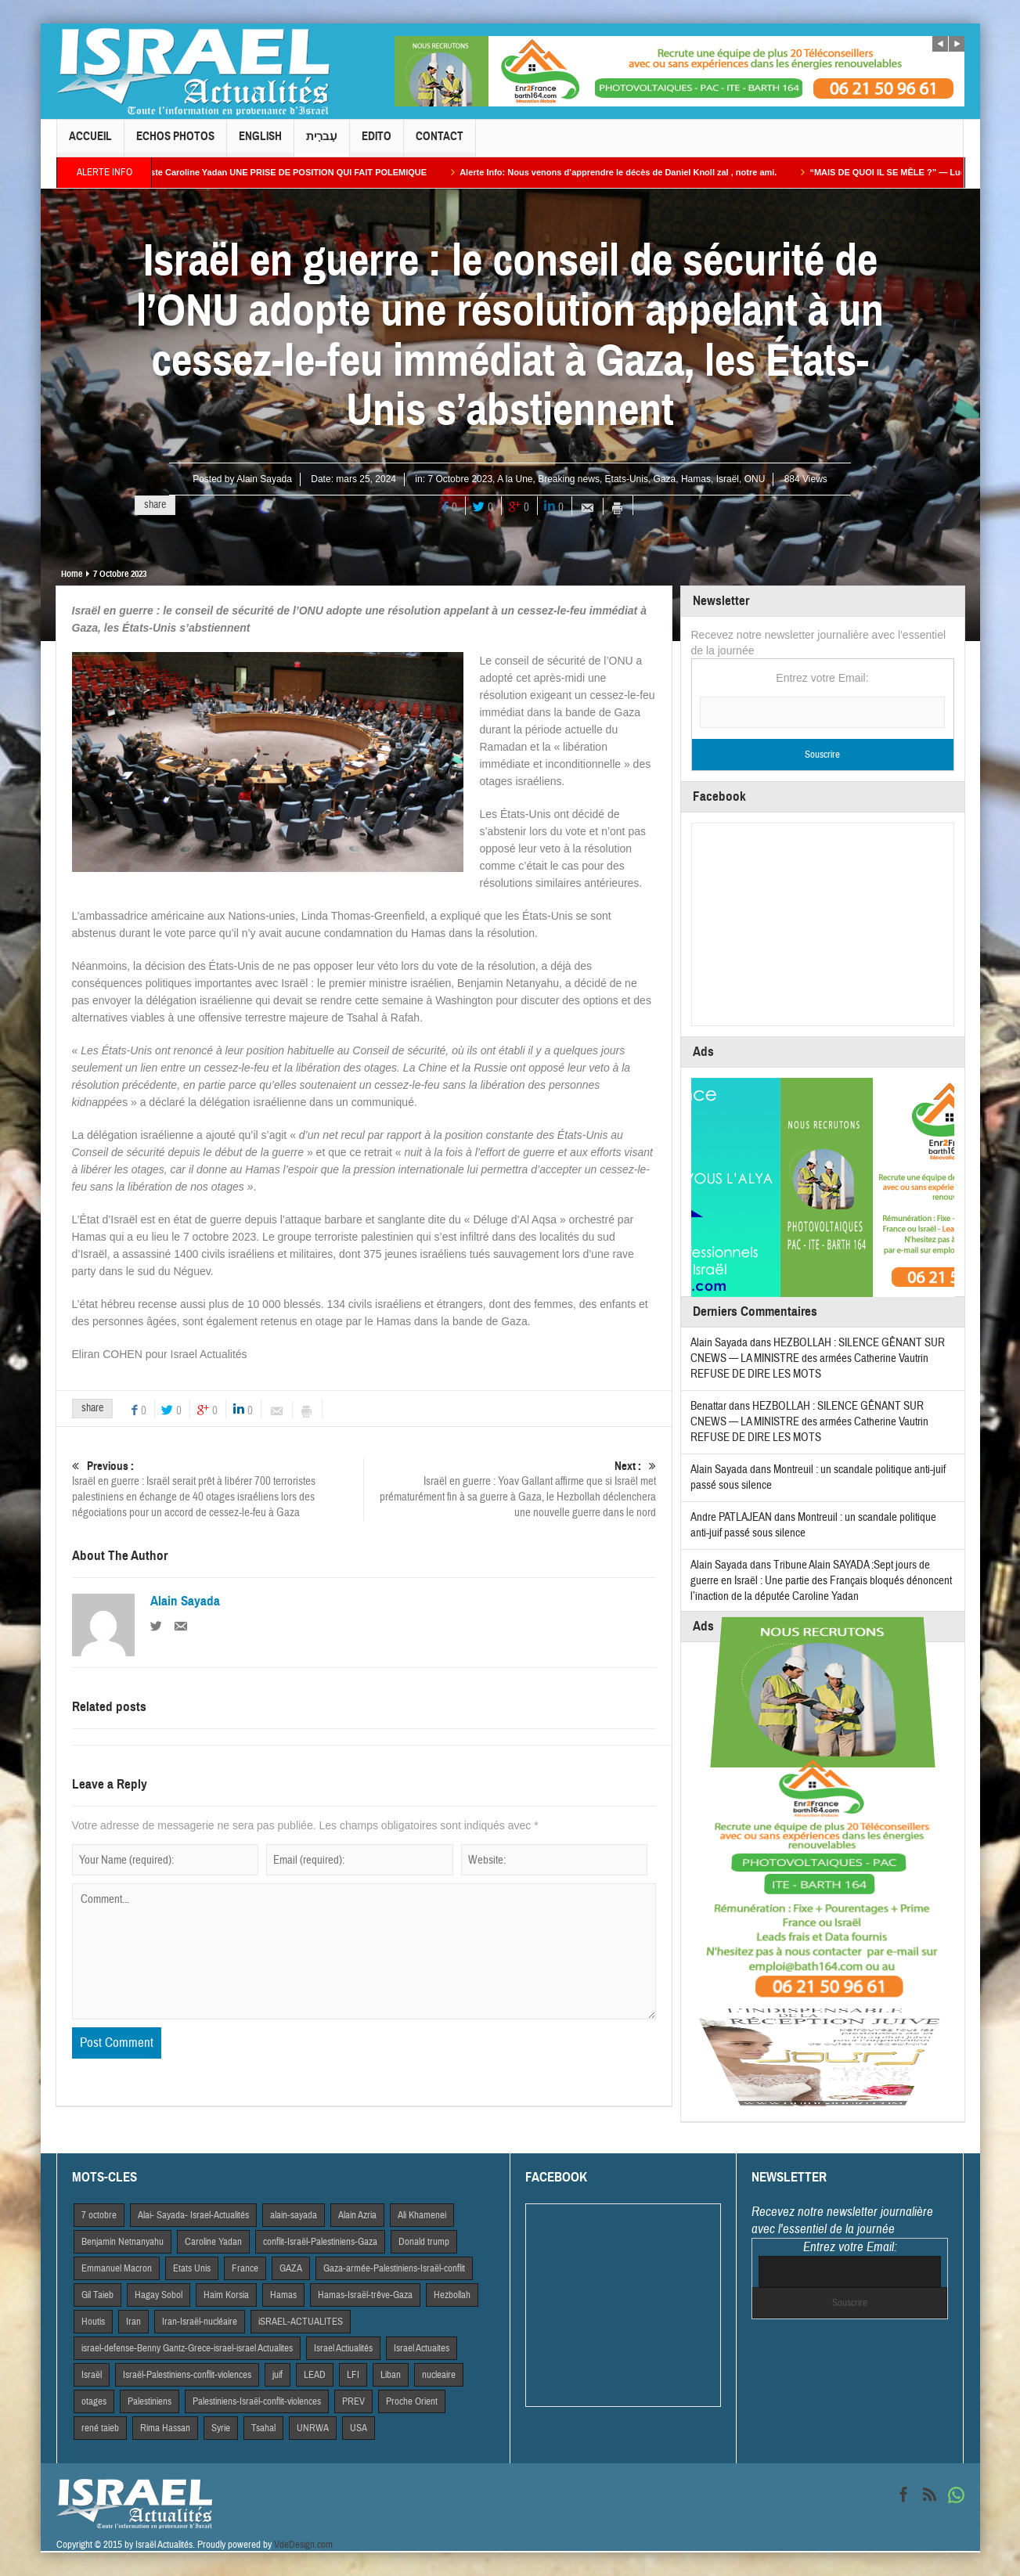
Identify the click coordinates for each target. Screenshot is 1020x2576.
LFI (353, 2375)
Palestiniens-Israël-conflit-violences (257, 2401)
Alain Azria (357, 2215)
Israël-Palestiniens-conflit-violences (187, 2375)
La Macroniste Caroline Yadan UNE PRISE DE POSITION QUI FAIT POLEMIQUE (284, 172)
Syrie (220, 2428)
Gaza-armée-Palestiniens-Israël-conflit (394, 2268)
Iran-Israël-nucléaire (199, 2321)
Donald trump (423, 2242)
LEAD (315, 2375)
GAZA (290, 2268)
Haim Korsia (226, 2295)
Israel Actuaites (421, 2348)
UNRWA (313, 2428)
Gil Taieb (97, 2295)
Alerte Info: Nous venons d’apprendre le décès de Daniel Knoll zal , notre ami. (636, 172)
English (260, 143)
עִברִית (321, 143)
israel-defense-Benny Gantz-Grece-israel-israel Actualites (187, 2348)
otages (93, 2401)
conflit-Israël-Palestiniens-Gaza (320, 2242)
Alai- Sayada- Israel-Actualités (193, 2215)
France (245, 2268)
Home (71, 573)
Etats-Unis (626, 479)
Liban (390, 2375)
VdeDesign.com (303, 2544)
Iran (133, 2321)
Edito (376, 143)
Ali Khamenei (422, 2215)
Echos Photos (175, 143)
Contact (439, 143)
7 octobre (99, 2215)
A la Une (514, 479)
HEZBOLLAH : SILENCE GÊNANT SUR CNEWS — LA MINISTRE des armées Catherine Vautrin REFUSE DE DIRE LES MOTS (817, 1358)
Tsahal (263, 2428)
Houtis (93, 2321)
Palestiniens (149, 2401)
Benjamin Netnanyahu (122, 2242)
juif (277, 2375)
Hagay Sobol (158, 2295)
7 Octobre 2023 (459, 479)
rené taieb (100, 2428)
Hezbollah (452, 2295)
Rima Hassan (165, 2428)
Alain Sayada (264, 479)
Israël (727, 479)
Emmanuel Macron (116, 2268)
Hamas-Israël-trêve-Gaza (365, 2295)
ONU (755, 479)
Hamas (696, 479)
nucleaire (439, 2375)
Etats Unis (192, 2268)
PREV (353, 2401)
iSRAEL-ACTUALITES (300, 2321)
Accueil (90, 143)
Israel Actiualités (343, 2348)
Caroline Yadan (213, 2242)
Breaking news (569, 479)
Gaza (665, 479)
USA (358, 2428)
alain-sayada (293, 2215)
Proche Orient (412, 2401)
